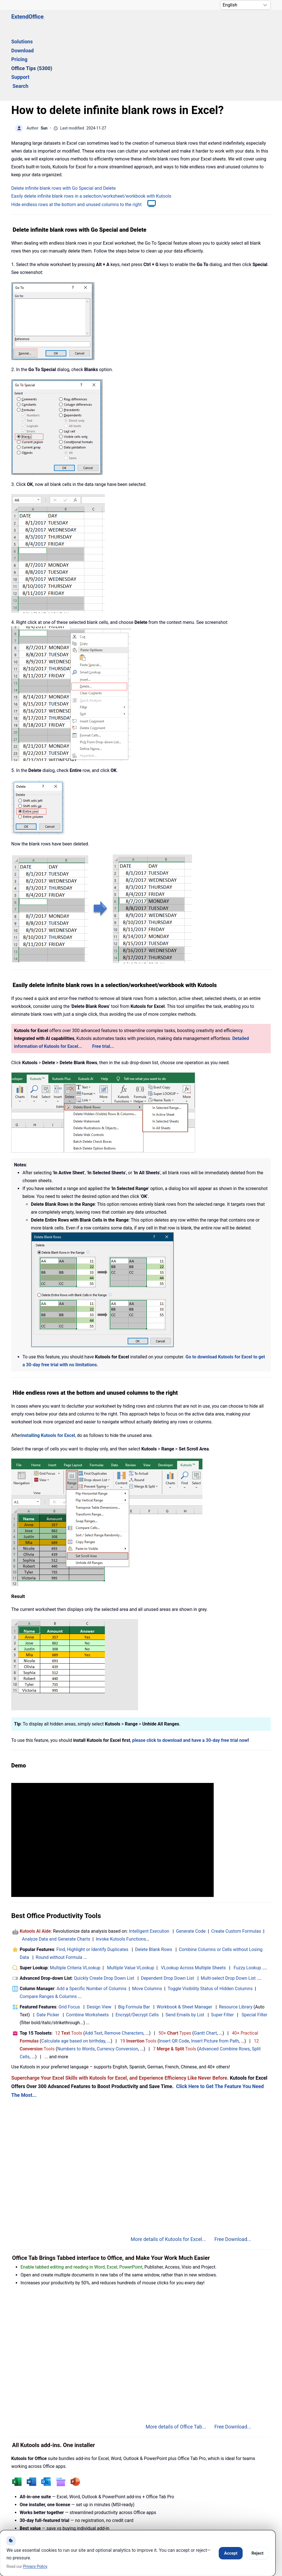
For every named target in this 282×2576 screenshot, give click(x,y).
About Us (202, 2515)
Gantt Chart (205, 1965)
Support (207, 21)
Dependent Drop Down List (167, 1911)
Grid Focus (69, 1939)
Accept (230, 2553)
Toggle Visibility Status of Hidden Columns (210, 1921)
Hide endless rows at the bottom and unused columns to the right (76, 137)
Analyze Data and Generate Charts (56, 1871)
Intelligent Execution (149, 1864)
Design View (99, 1939)
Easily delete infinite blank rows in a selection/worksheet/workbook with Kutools (91, 128)
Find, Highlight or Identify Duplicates (92, 1882)
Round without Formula (59, 1890)
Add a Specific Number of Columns (92, 1921)
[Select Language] (245, 5)
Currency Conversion (117, 1981)
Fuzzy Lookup (247, 1900)
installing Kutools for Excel (48, 1368)
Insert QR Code (174, 1973)
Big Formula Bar (134, 1939)
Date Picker (48, 1947)
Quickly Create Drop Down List (104, 1911)
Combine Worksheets (87, 1947)
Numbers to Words (76, 1981)
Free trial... (103, 979)
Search (234, 21)
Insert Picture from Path (215, 1973)
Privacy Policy (156, 2515)
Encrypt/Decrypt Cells (137, 1947)
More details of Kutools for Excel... (168, 2172)
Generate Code (191, 1864)
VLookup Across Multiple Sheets (193, 1900)
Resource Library (235, 1939)
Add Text (94, 1965)
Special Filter (254, 1947)
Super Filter (222, 1947)
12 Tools (68, 1965)
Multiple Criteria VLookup (75, 1900)
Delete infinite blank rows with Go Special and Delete (63, 121)
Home (28, 2515)
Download (104, 21)
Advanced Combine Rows (224, 1981)
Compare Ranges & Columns (48, 1929)
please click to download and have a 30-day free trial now (190, 1673)
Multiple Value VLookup (130, 1900)
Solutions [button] (74, 21)
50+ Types (175, 1965)
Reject (257, 2553)
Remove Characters (123, 1965)
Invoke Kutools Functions (121, 1871)
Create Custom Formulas (236, 1864)
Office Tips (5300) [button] (169, 21)
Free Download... (232, 2172)
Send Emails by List (184, 1947)
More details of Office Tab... (176, 2359)
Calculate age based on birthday (73, 1973)
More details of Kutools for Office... (167, 2469)
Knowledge (67, 2515)
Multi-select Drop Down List (228, 1911)
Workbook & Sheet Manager (184, 1939)
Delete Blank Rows (153, 1882)
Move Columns (147, 1921)
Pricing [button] (132, 21)
